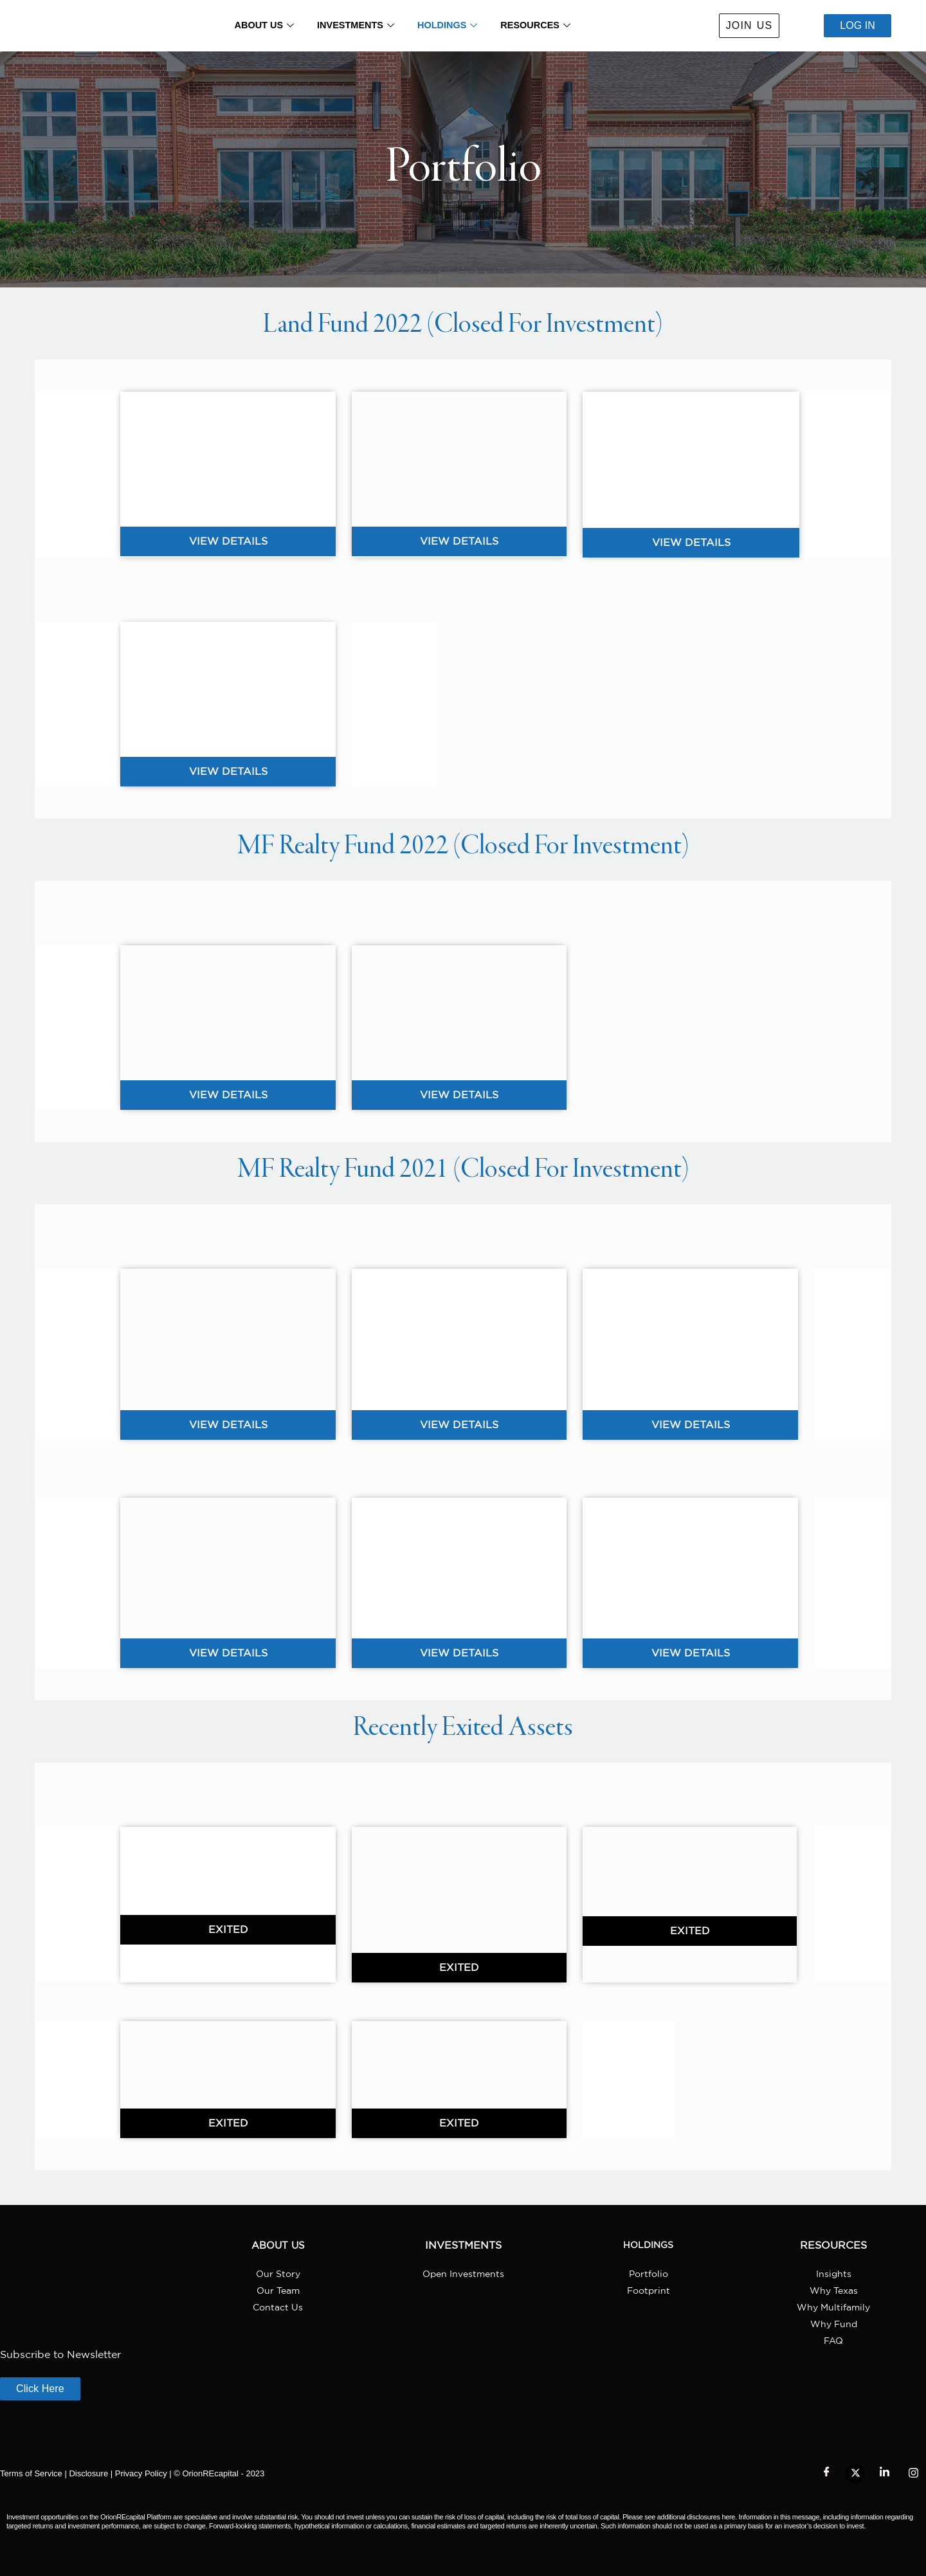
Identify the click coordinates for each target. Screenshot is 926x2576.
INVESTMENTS (355, 26)
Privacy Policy (141, 2473)
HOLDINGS (448, 26)
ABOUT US (260, 26)
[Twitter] (855, 2473)
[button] (228, 1930)
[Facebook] (826, 2473)
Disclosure (88, 2473)
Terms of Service (31, 2473)
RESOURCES (538, 26)
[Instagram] (913, 2473)
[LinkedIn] (884, 2473)
